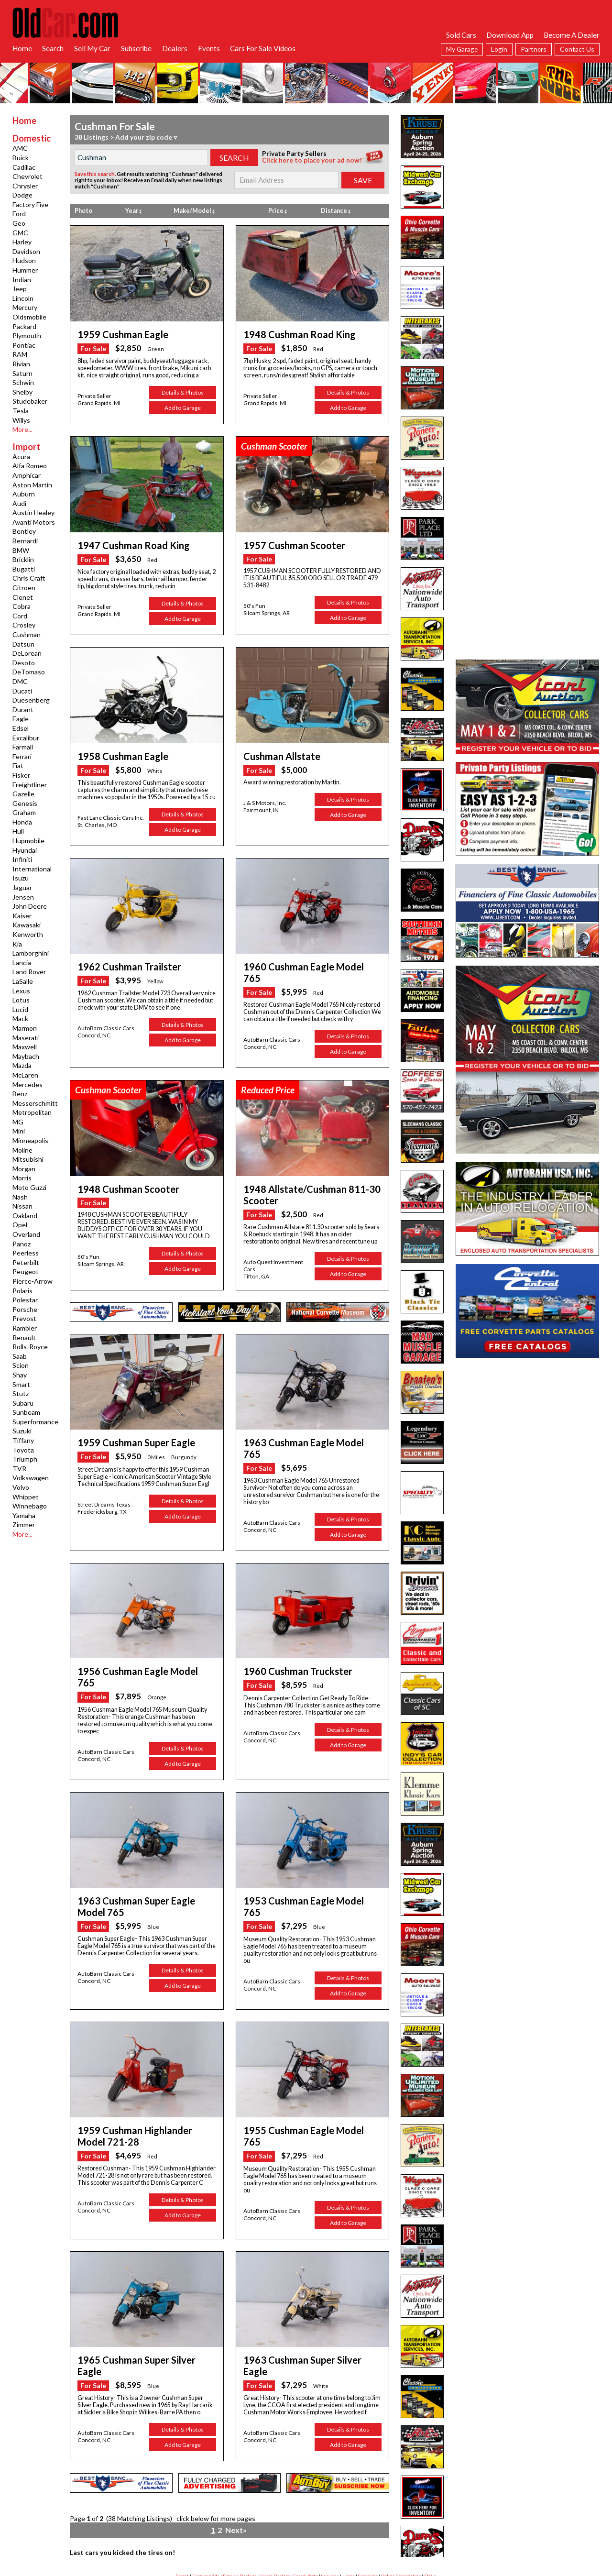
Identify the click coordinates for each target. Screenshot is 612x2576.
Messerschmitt (35, 1103)
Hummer (25, 270)
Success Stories (235, 2502)
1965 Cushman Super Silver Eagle (139, 2292)
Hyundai (24, 850)
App (370, 2502)
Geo (18, 223)
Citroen (23, 587)
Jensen (23, 897)
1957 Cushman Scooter (287, 543)
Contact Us (577, 49)
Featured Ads (205, 2493)
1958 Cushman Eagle (116, 753)
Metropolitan (32, 1112)
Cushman (26, 634)
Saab (19, 1356)
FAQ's (430, 2493)
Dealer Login (312, 2502)
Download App (510, 35)
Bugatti (23, 569)
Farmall (22, 747)
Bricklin (23, 559)
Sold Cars (461, 35)
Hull (18, 831)
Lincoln (22, 298)
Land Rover (29, 972)
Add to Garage (182, 406)
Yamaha (23, 1515)
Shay (19, 1375)
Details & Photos (183, 391)
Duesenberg (31, 700)
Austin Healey (33, 512)
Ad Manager (284, 2502)
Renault (24, 1337)
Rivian (21, 364)
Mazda (22, 1065)
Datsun (23, 644)
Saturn (22, 373)
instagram (356, 2521)
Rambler (24, 1328)
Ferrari (22, 756)
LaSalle (22, 981)
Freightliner (29, 785)
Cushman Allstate (277, 753)
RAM (19, 354)
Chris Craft (28, 578)
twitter (310, 2521)
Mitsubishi (28, 1159)
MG (17, 1122)
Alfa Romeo (29, 466)
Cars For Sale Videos (262, 48)
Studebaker (29, 401)
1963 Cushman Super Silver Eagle (305, 2292)
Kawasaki (26, 925)
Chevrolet (27, 176)
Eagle (20, 719)
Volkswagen (30, 1478)
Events (209, 48)
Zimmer (23, 1524)
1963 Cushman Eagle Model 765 (303, 1422)
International (32, 869)
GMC (20, 233)
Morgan (23, 1169)
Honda (22, 822)
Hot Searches (430, 2502)
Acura (21, 456)
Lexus (21, 991)
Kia (17, 944)
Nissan (22, 1206)
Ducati (22, 691)
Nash (20, 1197)
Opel (19, 1225)
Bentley (24, 531)
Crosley (23, 625)
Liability (337, 2502)
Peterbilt (25, 1262)
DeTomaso (28, 672)
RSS (170, 2502)
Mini (18, 1131)
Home (22, 48)
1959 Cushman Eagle (116, 334)
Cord (19, 616)
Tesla (20, 411)
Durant (22, 709)
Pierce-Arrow (32, 1281)
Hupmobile (28, 841)
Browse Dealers (239, 2493)
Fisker (21, 775)
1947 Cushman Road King (125, 543)
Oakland (24, 1215)
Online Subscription (401, 2493)
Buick (20, 158)
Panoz (21, 1244)
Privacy (356, 2502)
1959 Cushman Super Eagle (128, 1422)
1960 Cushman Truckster (291, 1637)
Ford (19, 213)
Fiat (17, 765)
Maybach (25, 1056)
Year (133, 210)
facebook (264, 2521)
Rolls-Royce (30, 1347)
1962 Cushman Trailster (122, 962)
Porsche (24, 1309)
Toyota (23, 1450)
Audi (19, 503)
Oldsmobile (29, 317)
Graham (24, 812)
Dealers (174, 48)
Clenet (22, 597)
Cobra (21, 606)
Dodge (22, 195)
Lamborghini (30, 953)
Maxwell (24, 1047)
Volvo (20, 1487)
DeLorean (27, 653)
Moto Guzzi (29, 1187)
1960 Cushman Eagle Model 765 (303, 962)
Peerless (25, 1253)
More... (22, 429)
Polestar (25, 1300)
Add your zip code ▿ (146, 137)
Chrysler (25, 186)
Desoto (23, 663)
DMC (20, 681)
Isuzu (20, 878)
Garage (262, 2502)
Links (408, 2502)
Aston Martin (32, 485)
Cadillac (23, 167)
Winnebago (29, 1506)
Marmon (24, 1028)
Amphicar (26, 475)
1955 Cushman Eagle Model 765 (303, 2074)
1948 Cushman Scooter (121, 1171)
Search (53, 48)
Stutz (20, 1393)
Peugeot (25, 1271)
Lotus (21, 1000)
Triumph (24, 1459)
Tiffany (23, 1440)
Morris (22, 1178)
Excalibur (25, 738)
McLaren (25, 1075)
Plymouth (26, 335)
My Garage (462, 49)
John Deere (29, 906)
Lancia (21, 962)
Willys (21, 420)
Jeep (19, 289)
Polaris (22, 1291)
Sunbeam (26, 1412)
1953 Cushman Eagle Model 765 (303, 1854)
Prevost (24, 1318)
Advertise (187, 2502)
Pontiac (23, 345)
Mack (20, 1018)
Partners (533, 49)
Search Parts (306, 2493)
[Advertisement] (527, 175)
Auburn (23, 494)
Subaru (22, 1403)
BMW (20, 550)
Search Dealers (275, 2493)
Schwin (23, 382)
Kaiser (22, 916)
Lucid (20, 1009)
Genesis (24, 803)
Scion (20, 1365)
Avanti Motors (33, 522)
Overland (26, 1234)
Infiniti (22, 859)
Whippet (25, 1497)
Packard (24, 326)
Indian (21, 279)
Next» (235, 2449)
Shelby (22, 392)
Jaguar (22, 887)
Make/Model (194, 210)
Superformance (35, 1422)
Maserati (25, 1038)
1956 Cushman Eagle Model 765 (137, 1637)
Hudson (24, 260)
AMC (20, 148)
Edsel (20, 728)
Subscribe (136, 48)
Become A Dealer (572, 35)
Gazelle (23, 794)
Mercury (24, 307)
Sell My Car (92, 48)
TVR (19, 1468)
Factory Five (30, 204)
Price (277, 210)
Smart (21, 1384)
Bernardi (25, 541)
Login (499, 49)
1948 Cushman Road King (291, 334)
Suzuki (22, 1431)
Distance (335, 210)
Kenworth (27, 934)
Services (330, 2493)
